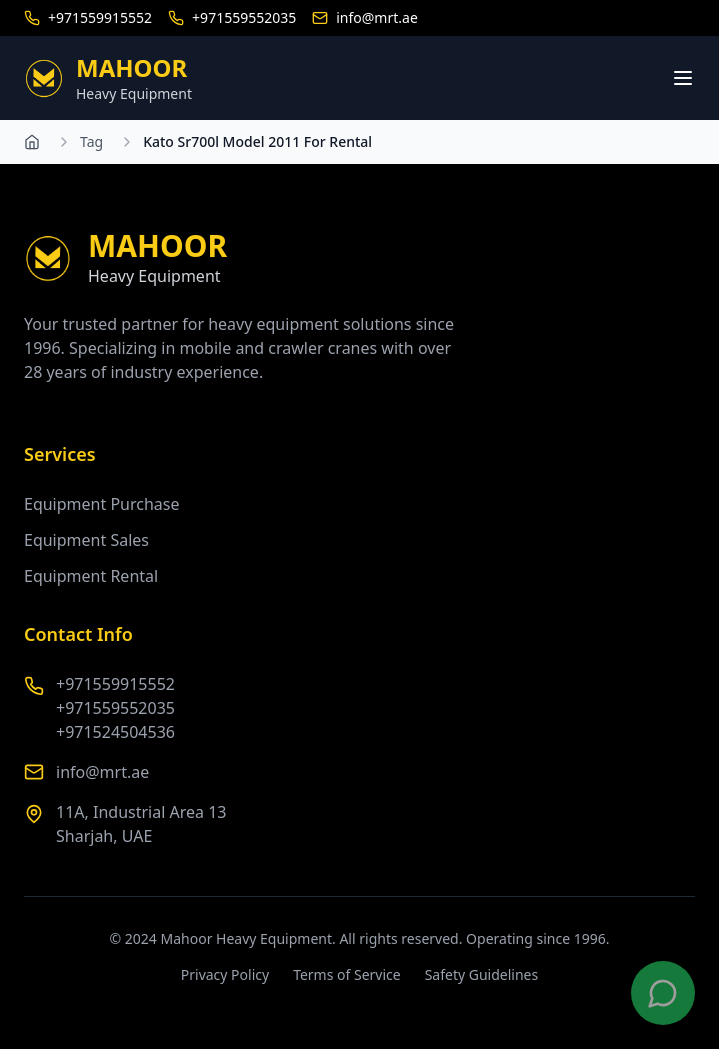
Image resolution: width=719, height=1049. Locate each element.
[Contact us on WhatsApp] (663, 993)
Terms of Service (347, 974)
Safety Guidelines (482, 974)
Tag (91, 141)
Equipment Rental (91, 576)
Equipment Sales (86, 540)
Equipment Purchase (102, 504)
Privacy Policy (225, 974)
